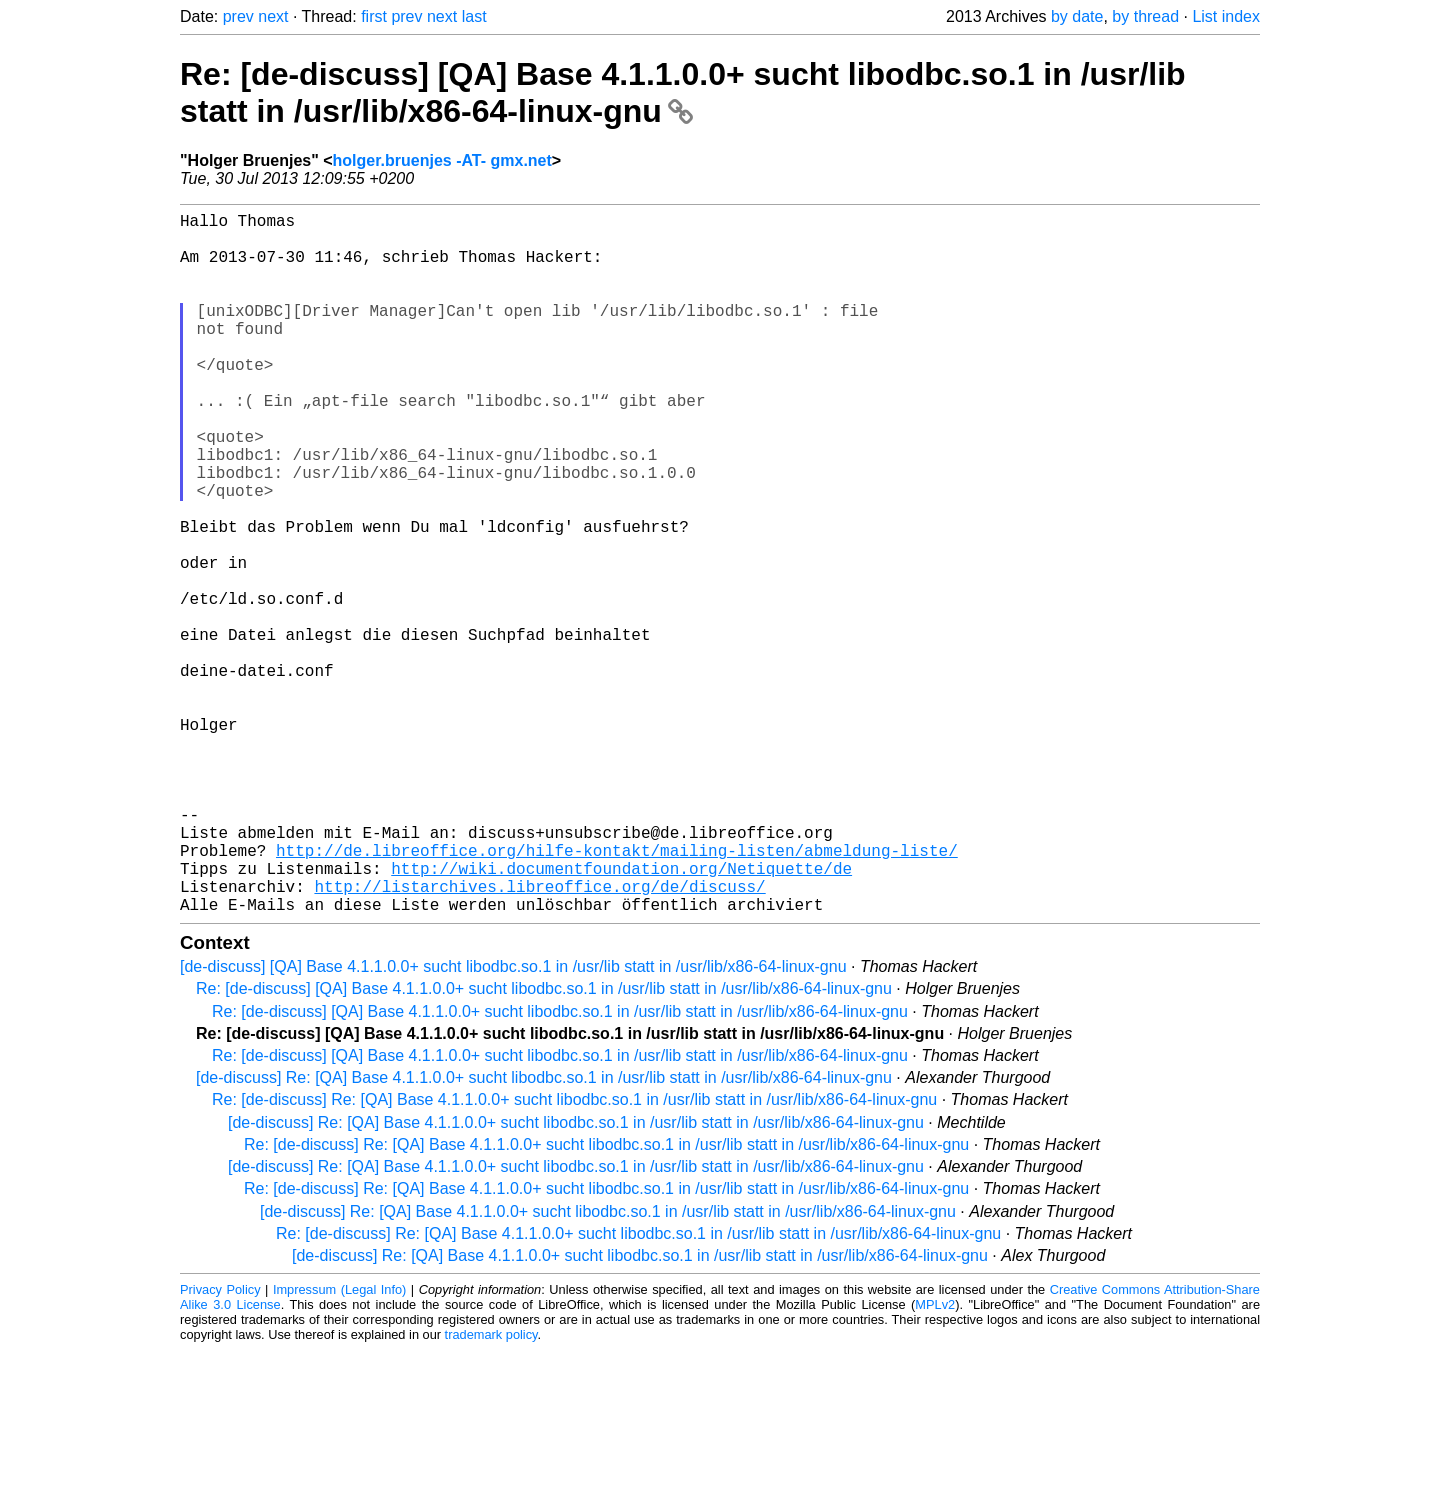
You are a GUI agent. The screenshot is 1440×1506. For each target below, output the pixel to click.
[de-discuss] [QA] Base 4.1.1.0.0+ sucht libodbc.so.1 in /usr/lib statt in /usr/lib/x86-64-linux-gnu (513, 1122)
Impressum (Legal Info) (339, 1445)
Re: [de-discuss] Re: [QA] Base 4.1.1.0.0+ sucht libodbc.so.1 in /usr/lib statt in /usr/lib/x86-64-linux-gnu (574, 1255)
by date (1077, 16)
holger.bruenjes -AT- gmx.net (442, 160)
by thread (1145, 16)
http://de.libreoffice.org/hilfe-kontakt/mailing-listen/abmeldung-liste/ (617, 994)
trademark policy (491, 1490)
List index (1226, 16)
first (374, 16)
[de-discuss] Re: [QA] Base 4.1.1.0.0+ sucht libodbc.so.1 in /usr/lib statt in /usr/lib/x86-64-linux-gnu (544, 1233)
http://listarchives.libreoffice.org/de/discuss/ (539, 1038)
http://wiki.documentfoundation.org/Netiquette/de (621, 1016)
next (273, 16)
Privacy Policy (220, 1445)
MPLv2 (935, 1460)
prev (238, 16)
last (474, 16)
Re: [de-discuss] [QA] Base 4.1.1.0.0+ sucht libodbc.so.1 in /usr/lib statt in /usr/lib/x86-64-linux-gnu (683, 92)
